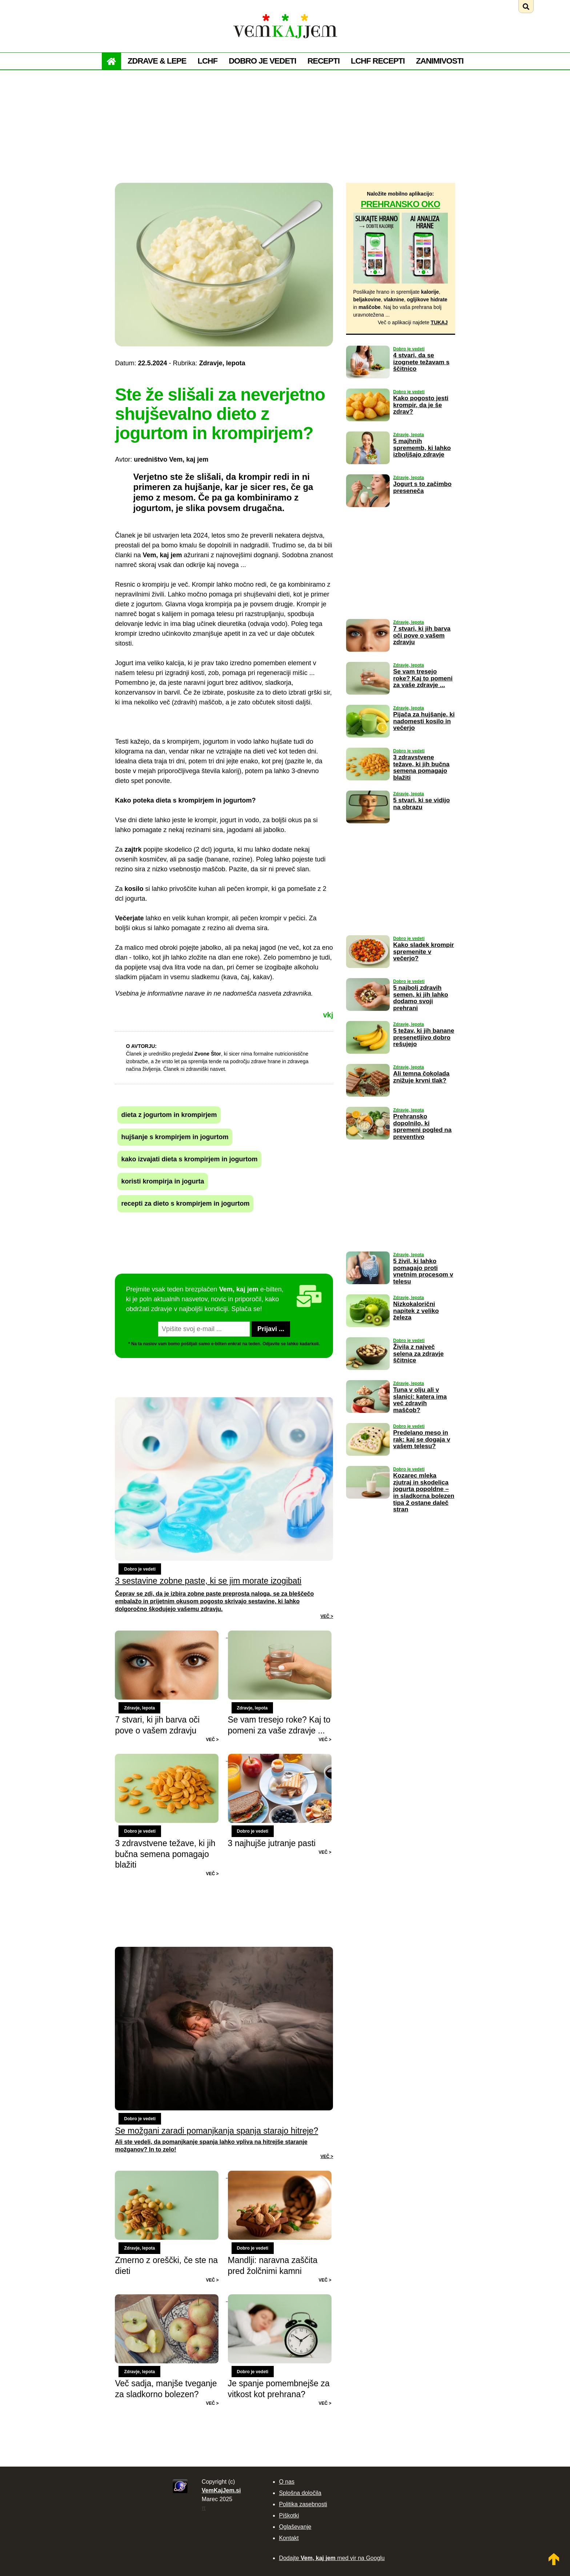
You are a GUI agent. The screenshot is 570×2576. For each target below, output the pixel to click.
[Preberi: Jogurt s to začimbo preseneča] (368, 512)
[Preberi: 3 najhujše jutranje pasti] (280, 1758)
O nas (286, 2482)
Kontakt (288, 2538)
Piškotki (289, 2515)
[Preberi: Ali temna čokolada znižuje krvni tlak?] (368, 1101)
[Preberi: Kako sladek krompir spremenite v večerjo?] (368, 973)
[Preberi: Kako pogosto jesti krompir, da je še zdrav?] (368, 426)
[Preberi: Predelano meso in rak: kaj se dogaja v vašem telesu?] (368, 1460)
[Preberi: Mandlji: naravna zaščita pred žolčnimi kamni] (280, 2175)
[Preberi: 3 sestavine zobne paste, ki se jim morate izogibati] (224, 1508)
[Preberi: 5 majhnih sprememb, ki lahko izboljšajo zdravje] (368, 469)
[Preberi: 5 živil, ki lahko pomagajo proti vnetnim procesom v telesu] (368, 1289)
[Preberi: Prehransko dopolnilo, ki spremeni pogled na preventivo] (368, 1144)
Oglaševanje (295, 2527)
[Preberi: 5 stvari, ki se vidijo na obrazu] (368, 828)
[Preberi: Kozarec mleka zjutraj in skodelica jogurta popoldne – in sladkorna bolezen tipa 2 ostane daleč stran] (368, 1503)
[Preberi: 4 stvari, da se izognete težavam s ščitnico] (368, 383)
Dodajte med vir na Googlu (332, 2558)
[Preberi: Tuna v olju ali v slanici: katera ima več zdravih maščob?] (368, 1418)
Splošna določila (300, 2493)
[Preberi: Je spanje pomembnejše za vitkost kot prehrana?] (280, 2299)
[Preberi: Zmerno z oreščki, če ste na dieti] (171, 2175)
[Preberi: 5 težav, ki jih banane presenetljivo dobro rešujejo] (368, 1058)
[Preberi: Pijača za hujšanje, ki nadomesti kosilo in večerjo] (368, 742)
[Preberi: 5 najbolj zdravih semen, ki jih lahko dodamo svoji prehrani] (368, 1016)
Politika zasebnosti (303, 2504)
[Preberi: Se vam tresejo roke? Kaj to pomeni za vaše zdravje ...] (280, 1635)
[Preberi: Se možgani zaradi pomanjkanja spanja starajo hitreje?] (224, 2053)
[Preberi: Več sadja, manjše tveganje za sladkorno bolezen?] (171, 2299)
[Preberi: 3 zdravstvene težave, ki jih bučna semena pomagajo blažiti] (171, 1758)
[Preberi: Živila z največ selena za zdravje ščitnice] (368, 1375)
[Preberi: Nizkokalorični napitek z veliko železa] (368, 1332)
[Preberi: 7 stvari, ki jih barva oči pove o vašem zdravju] (171, 1635)
